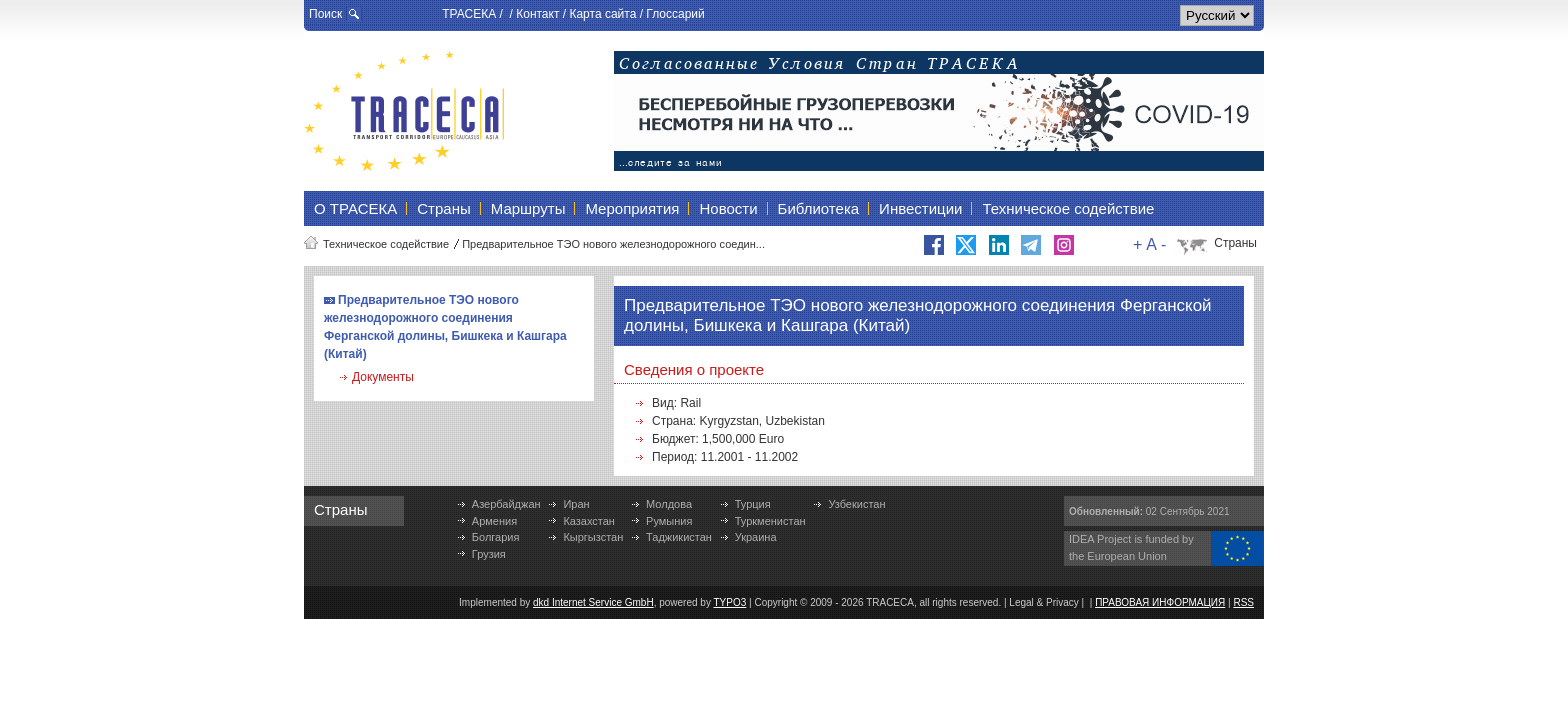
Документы (383, 377)
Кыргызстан (593, 537)
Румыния (669, 521)
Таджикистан (679, 537)
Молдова (669, 504)
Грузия (489, 554)
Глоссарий (675, 14)
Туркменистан (770, 521)
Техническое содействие (386, 244)
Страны (1235, 243)
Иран (576, 504)
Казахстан (589, 521)
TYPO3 (730, 602)
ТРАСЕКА (469, 14)
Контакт (537, 14)
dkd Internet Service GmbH (593, 602)
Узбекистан (856, 504)
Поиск (325, 14)
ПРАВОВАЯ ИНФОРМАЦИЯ (1160, 602)
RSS (1243, 602)
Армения (494, 521)
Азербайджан (506, 504)
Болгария (496, 537)
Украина (756, 537)
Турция (753, 504)
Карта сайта (602, 14)
